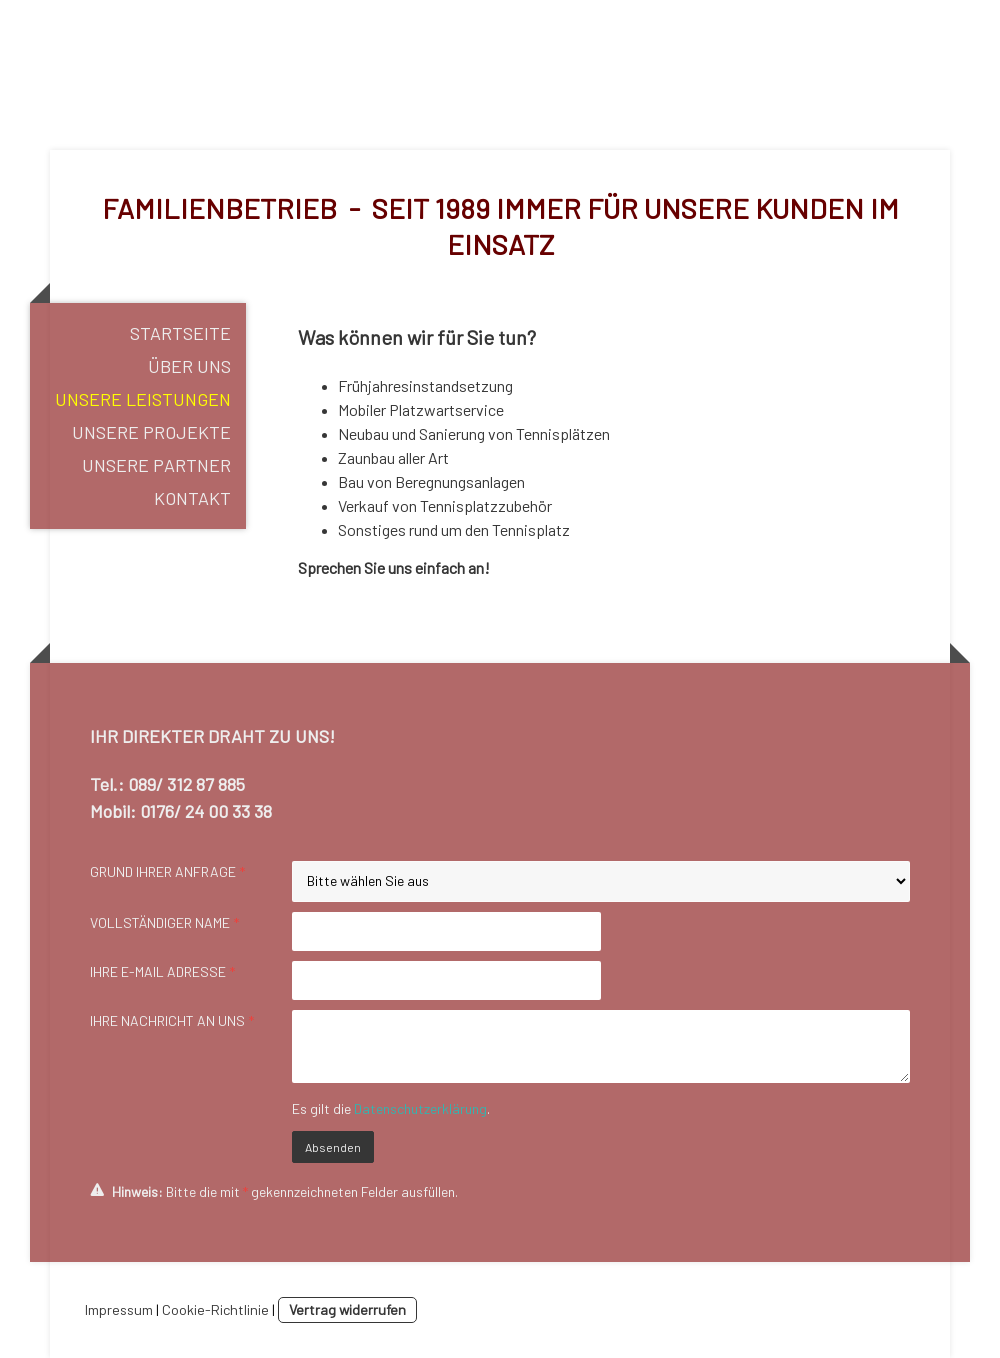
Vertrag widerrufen (347, 1309)
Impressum (119, 1309)
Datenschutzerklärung (420, 1108)
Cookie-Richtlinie (215, 1309)
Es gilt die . (391, 1108)
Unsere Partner (156, 465)
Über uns (189, 366)
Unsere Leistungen (143, 399)
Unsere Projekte (151, 432)
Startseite (180, 333)
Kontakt (192, 498)
